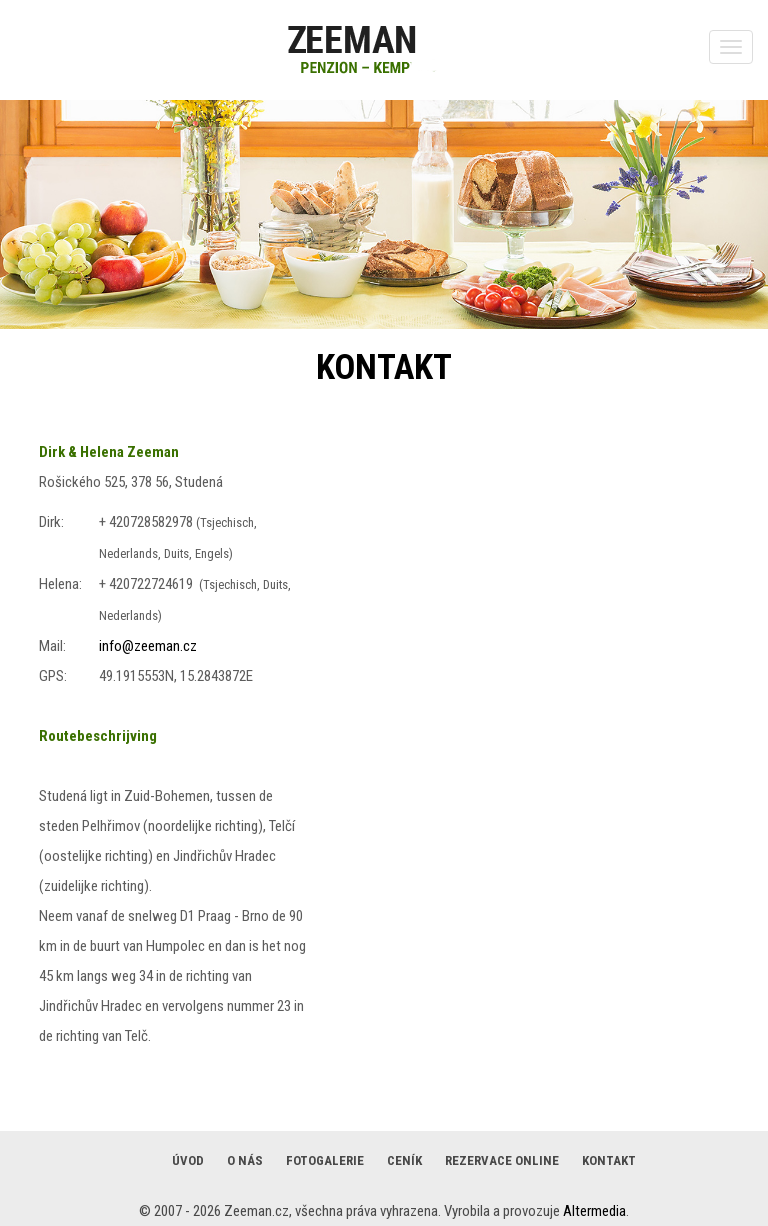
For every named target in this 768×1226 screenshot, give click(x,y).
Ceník (404, 1160)
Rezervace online (502, 1160)
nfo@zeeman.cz (149, 646)
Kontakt (609, 1160)
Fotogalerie (325, 1160)
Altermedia (594, 1211)
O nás (245, 1160)
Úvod (188, 1160)
